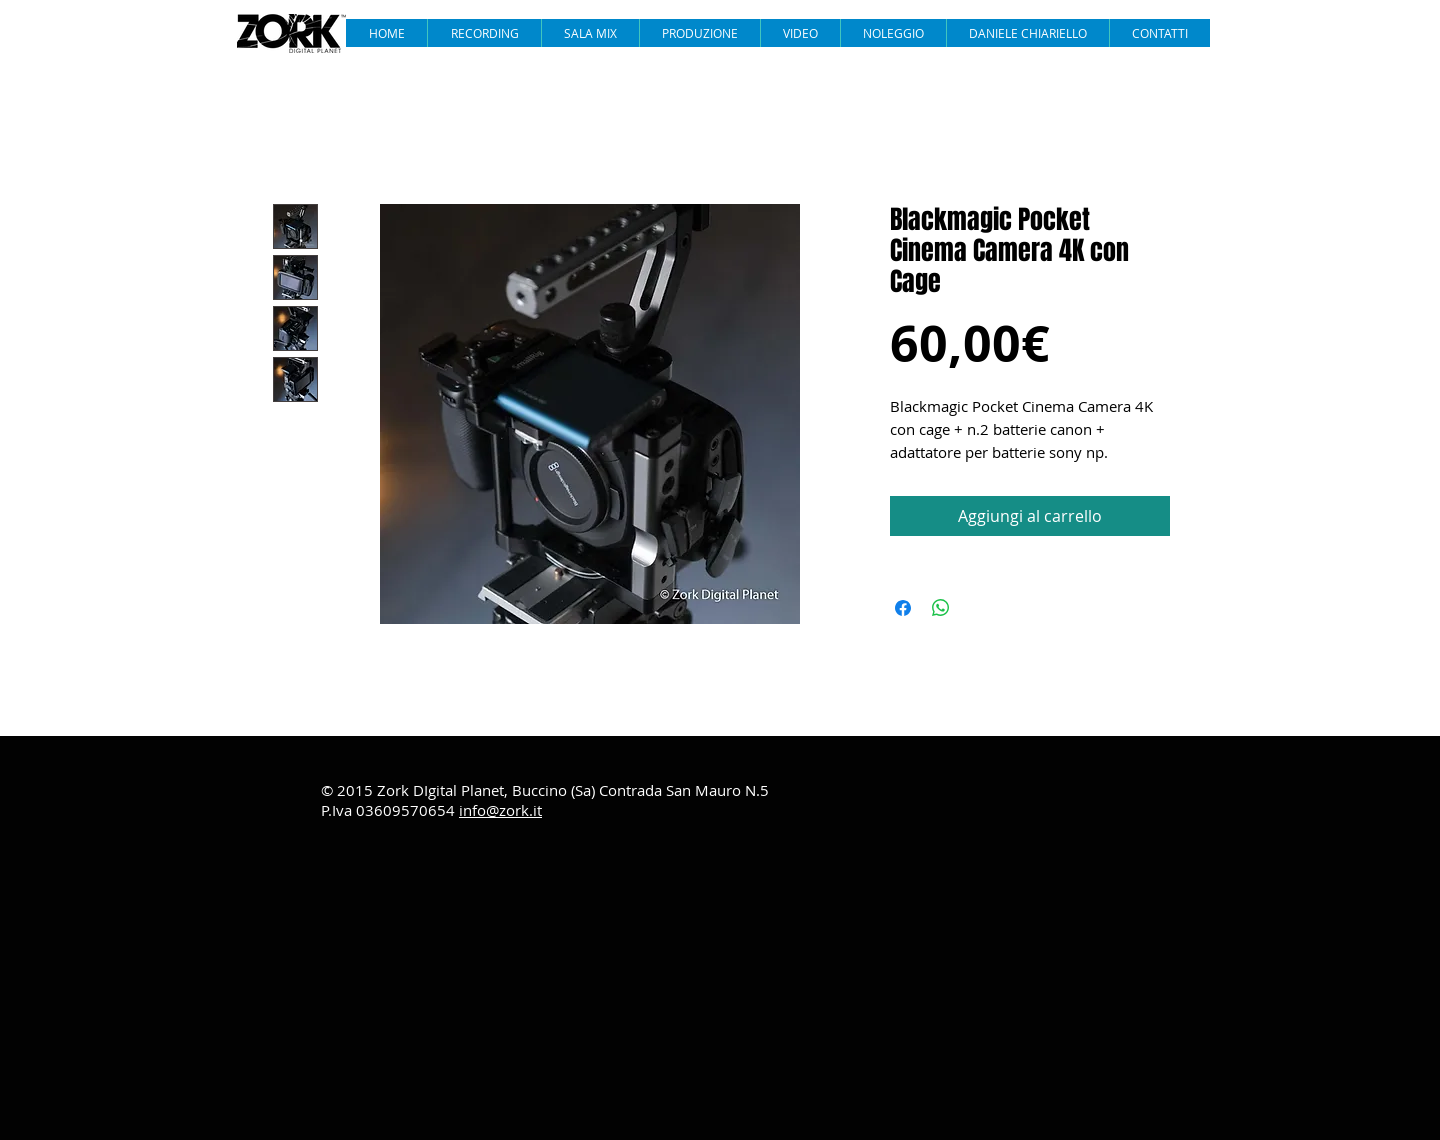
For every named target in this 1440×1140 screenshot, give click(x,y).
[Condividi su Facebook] (903, 608)
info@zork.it (500, 810)
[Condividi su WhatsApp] (941, 608)
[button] (800, 33)
